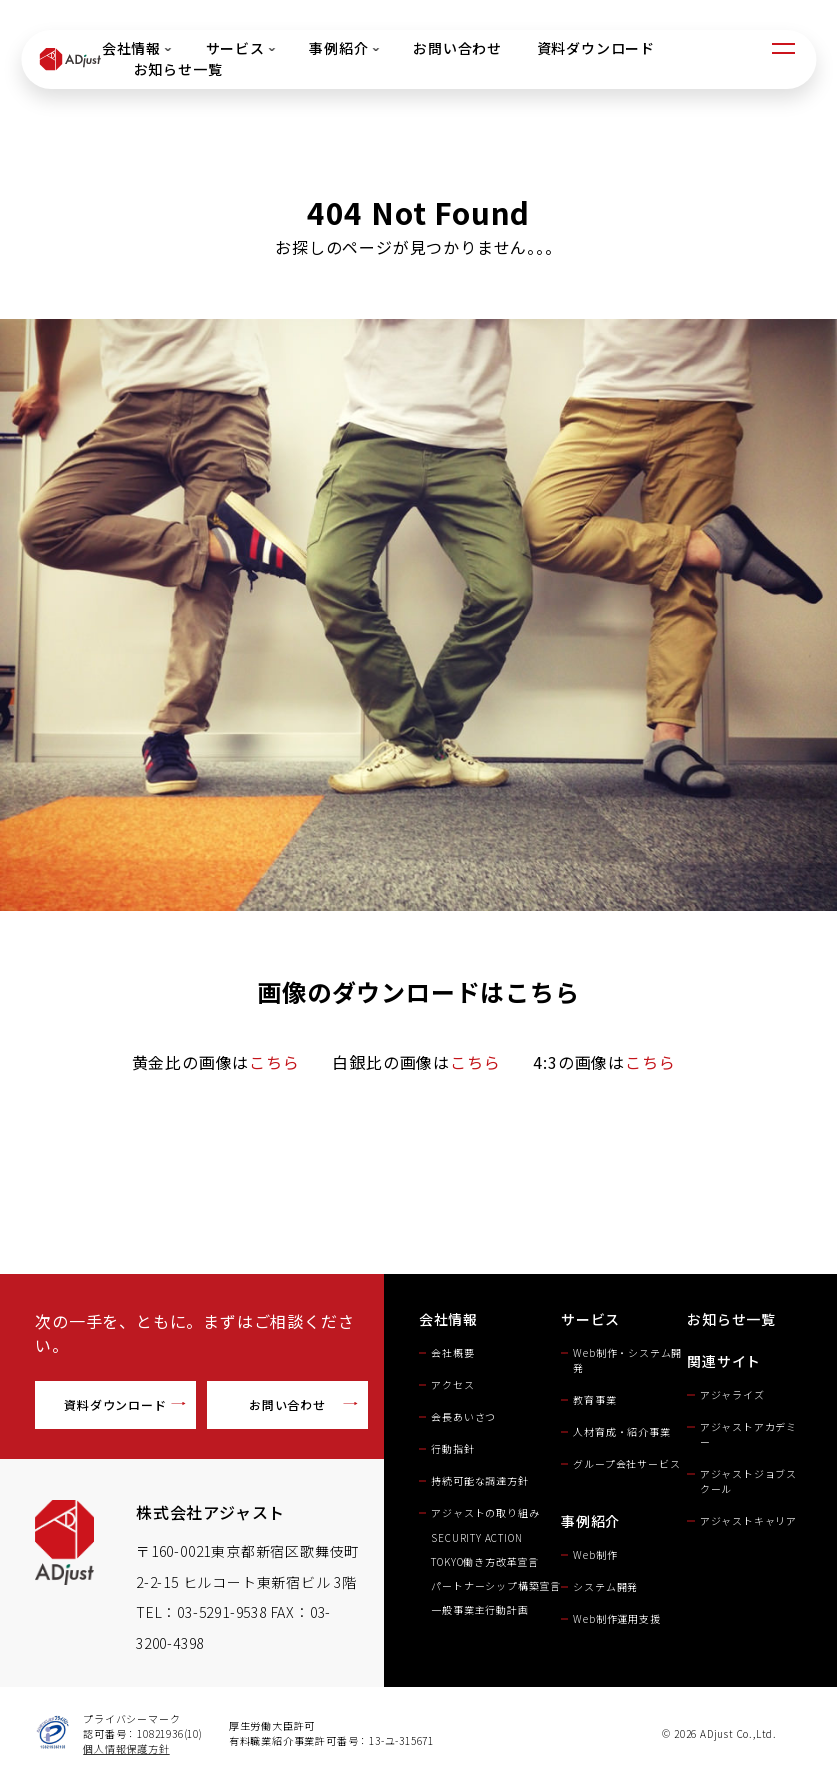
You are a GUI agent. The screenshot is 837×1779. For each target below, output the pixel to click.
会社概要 (452, 1352)
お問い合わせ (457, 48)
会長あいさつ (463, 1416)
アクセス (452, 1384)
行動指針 (452, 1448)
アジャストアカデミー (748, 1434)
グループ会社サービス (626, 1463)
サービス (239, 48)
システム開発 (605, 1586)
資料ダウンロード (595, 48)
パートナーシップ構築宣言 (496, 1585)
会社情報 (135, 48)
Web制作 (595, 1554)
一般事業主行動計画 (479, 1609)
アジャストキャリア (748, 1520)
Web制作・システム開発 (627, 1360)
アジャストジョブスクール (748, 1481)
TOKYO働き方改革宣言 (485, 1561)
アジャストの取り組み (485, 1512)
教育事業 (594, 1399)
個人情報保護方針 (126, 1748)
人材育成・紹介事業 (621, 1431)
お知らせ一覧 (177, 69)
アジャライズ (732, 1394)
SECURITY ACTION (482, 1537)
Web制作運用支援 (616, 1618)
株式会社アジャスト (210, 1512)
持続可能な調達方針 (479, 1480)
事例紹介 (343, 48)
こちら (274, 1062)
